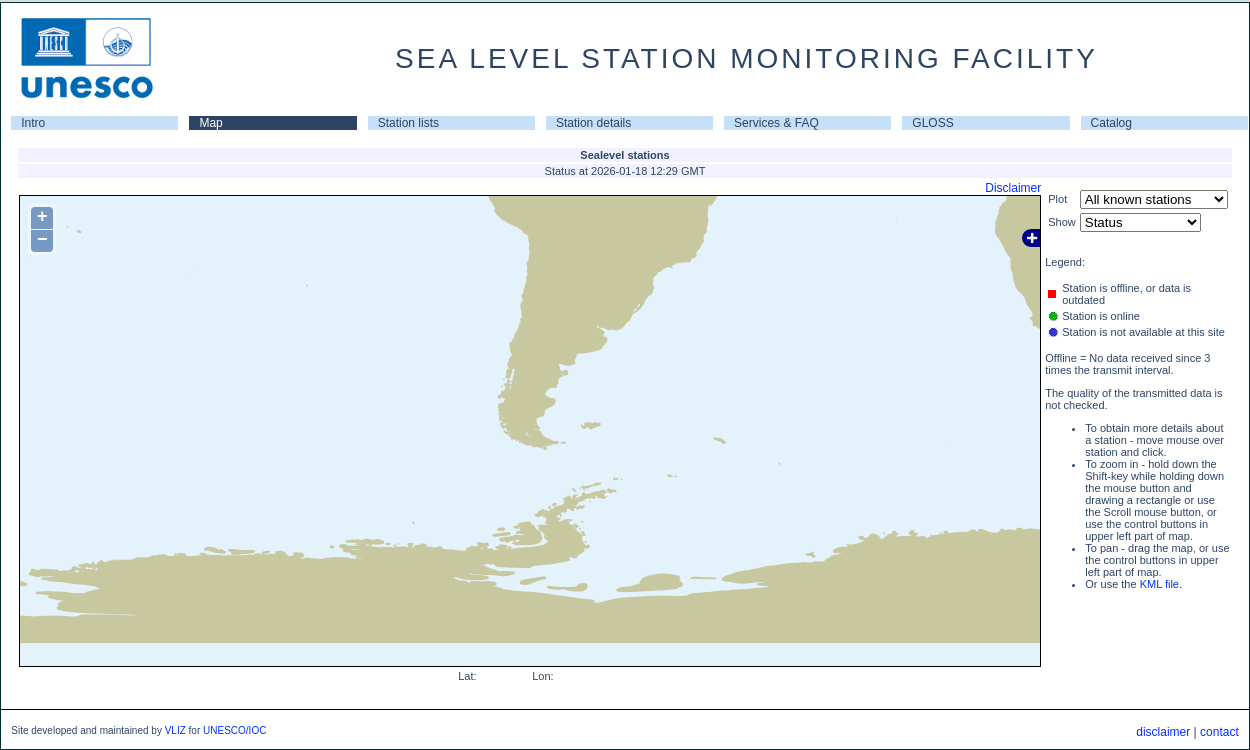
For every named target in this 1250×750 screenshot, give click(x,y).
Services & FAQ (776, 123)
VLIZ (175, 730)
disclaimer (1163, 732)
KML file (1159, 584)
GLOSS (932, 123)
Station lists (408, 123)
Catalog (1111, 123)
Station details (593, 123)
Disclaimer (1013, 188)
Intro (33, 123)
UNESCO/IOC (234, 730)
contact (1219, 732)
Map (210, 123)
